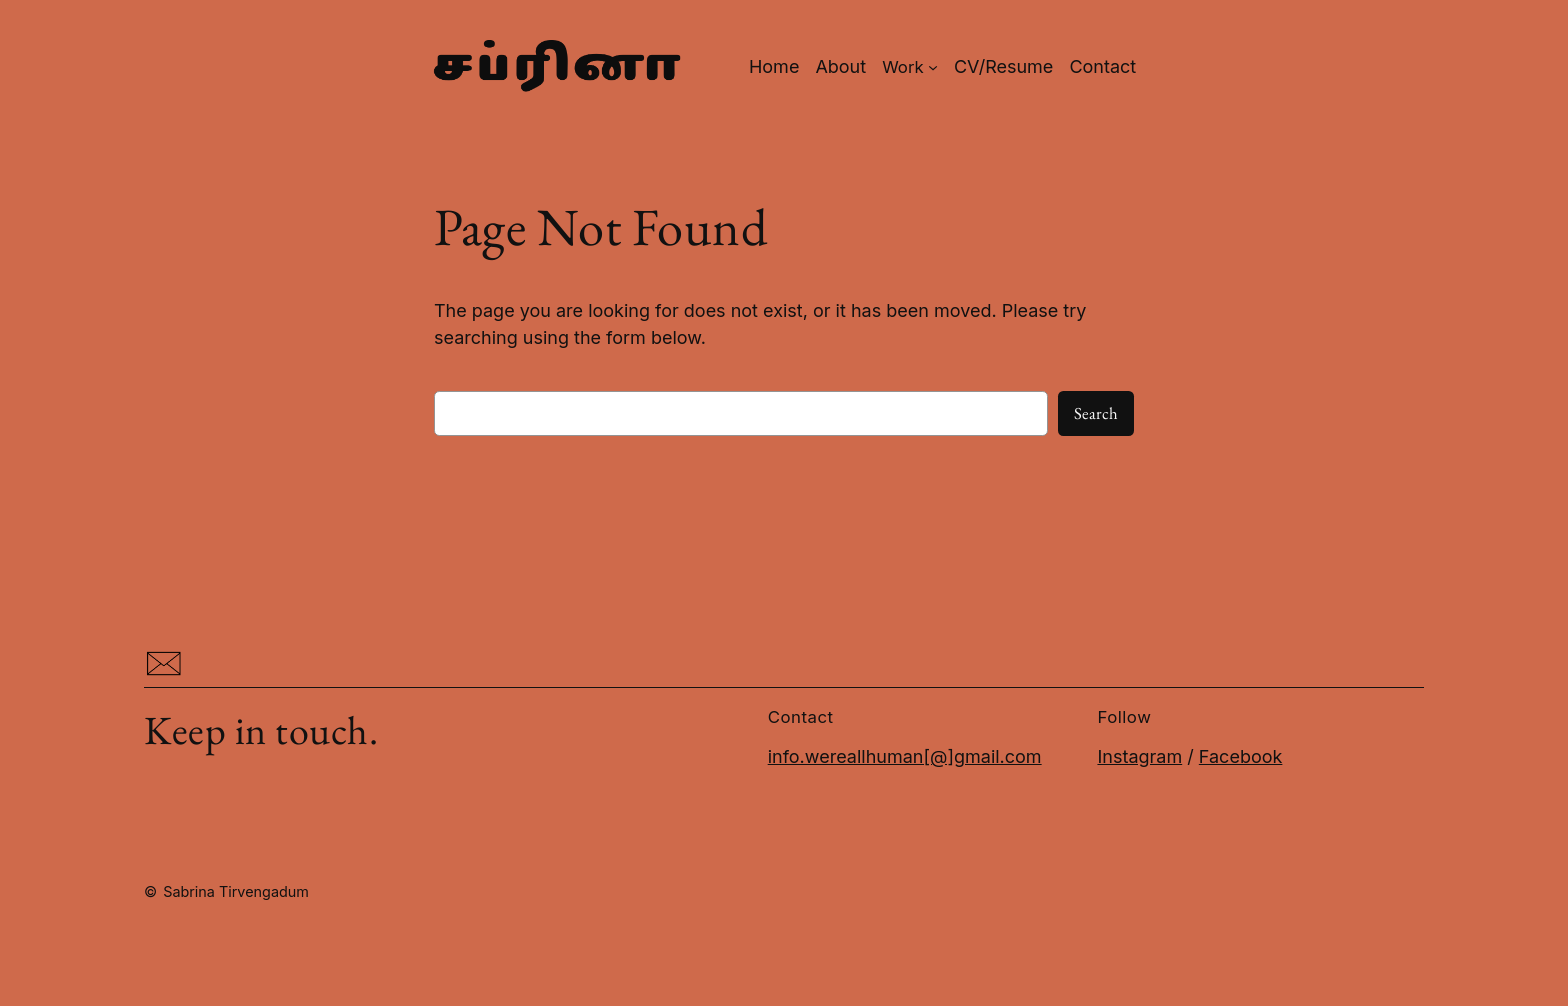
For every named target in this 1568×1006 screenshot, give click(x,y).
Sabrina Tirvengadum (236, 891)
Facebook (1241, 756)
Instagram (1139, 756)
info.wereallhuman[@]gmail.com (905, 756)
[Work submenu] (910, 67)
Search (1096, 413)
